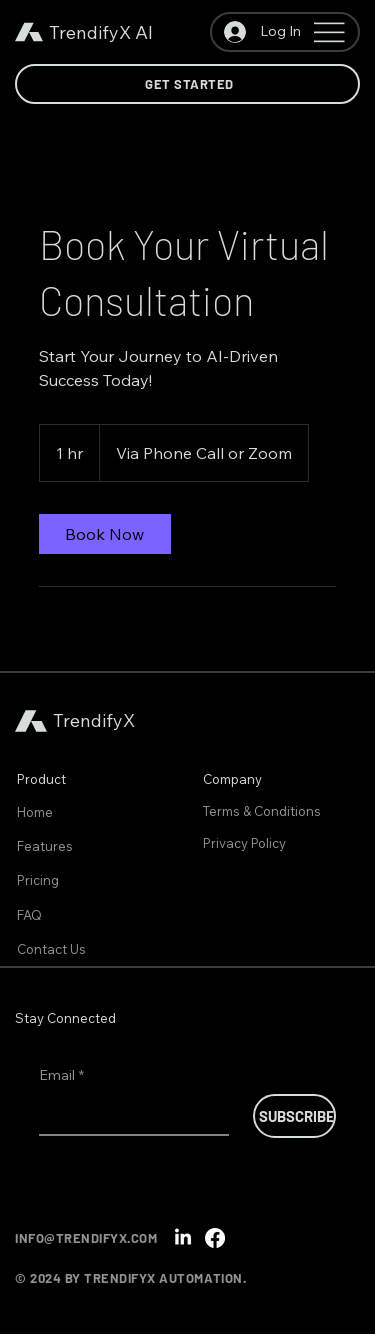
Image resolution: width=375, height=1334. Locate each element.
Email (61, 1076)
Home (35, 812)
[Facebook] (215, 1238)
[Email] (128, 1114)
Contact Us (51, 949)
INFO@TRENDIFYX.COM (86, 1238)
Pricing (38, 880)
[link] (105, 534)
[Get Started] (187, 84)
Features (45, 846)
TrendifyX (90, 32)
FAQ (29, 915)
